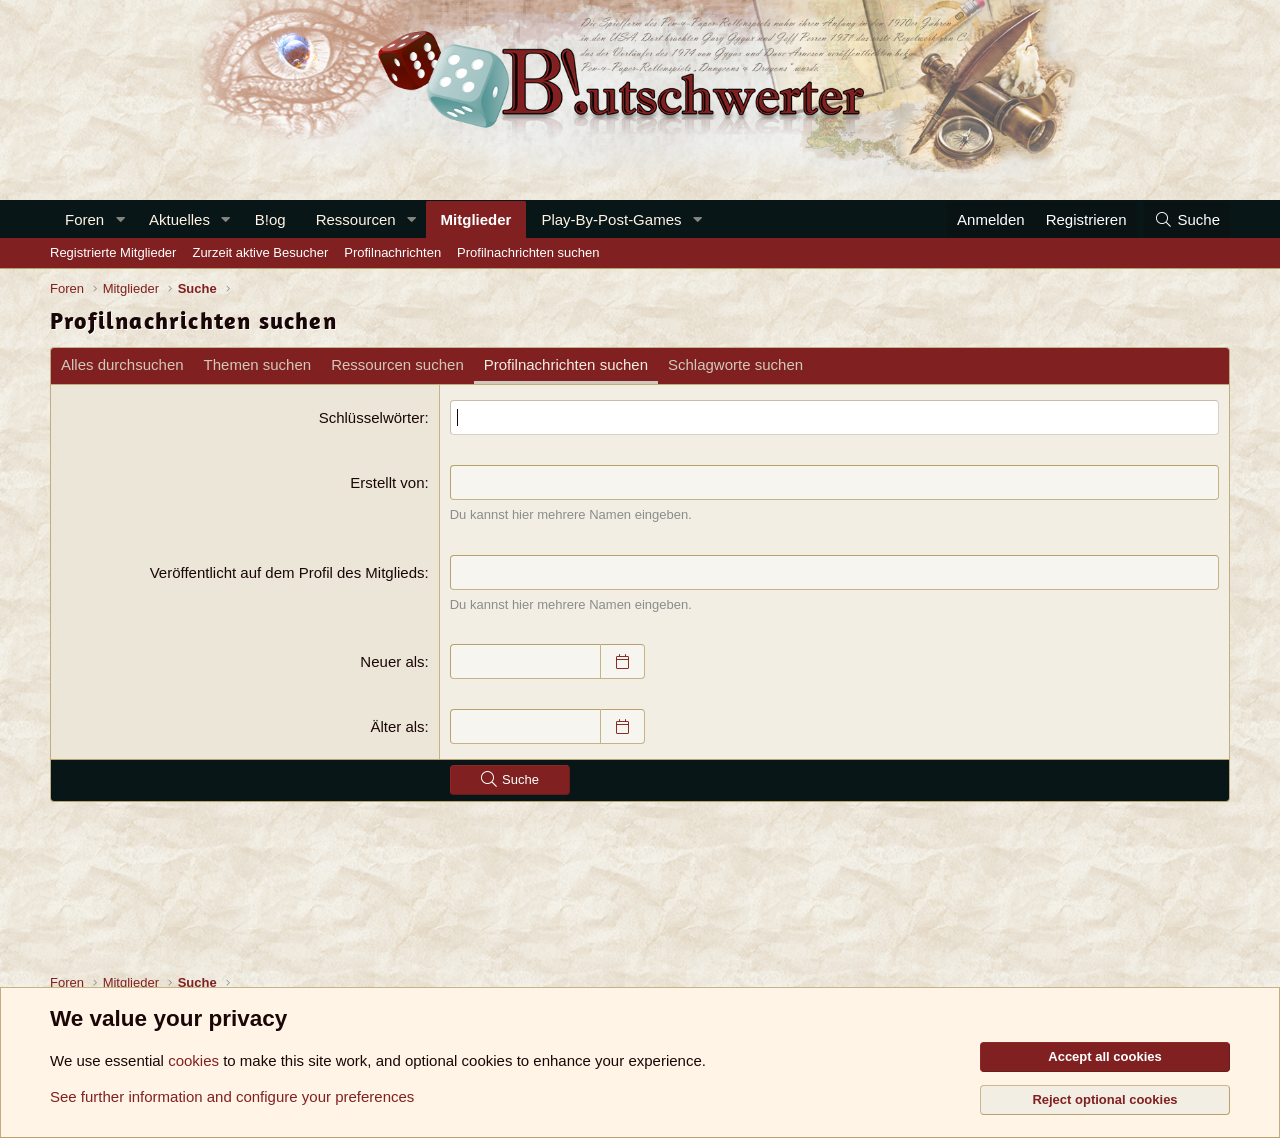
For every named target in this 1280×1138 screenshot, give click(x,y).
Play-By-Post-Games (611, 219)
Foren (84, 219)
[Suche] (1187, 219)
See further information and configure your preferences (232, 1096)
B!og (270, 219)
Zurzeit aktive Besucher (260, 252)
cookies (193, 1060)
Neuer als (392, 661)
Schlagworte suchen (735, 364)
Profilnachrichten (392, 252)
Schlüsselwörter (372, 417)
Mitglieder (476, 219)
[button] (120, 219)
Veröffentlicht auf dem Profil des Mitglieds (287, 572)
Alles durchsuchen (122, 364)
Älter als (397, 726)
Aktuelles (179, 219)
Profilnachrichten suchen (528, 252)
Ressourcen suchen (397, 364)
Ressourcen (356, 219)
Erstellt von (387, 482)
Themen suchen (258, 364)
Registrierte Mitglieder (113, 252)
